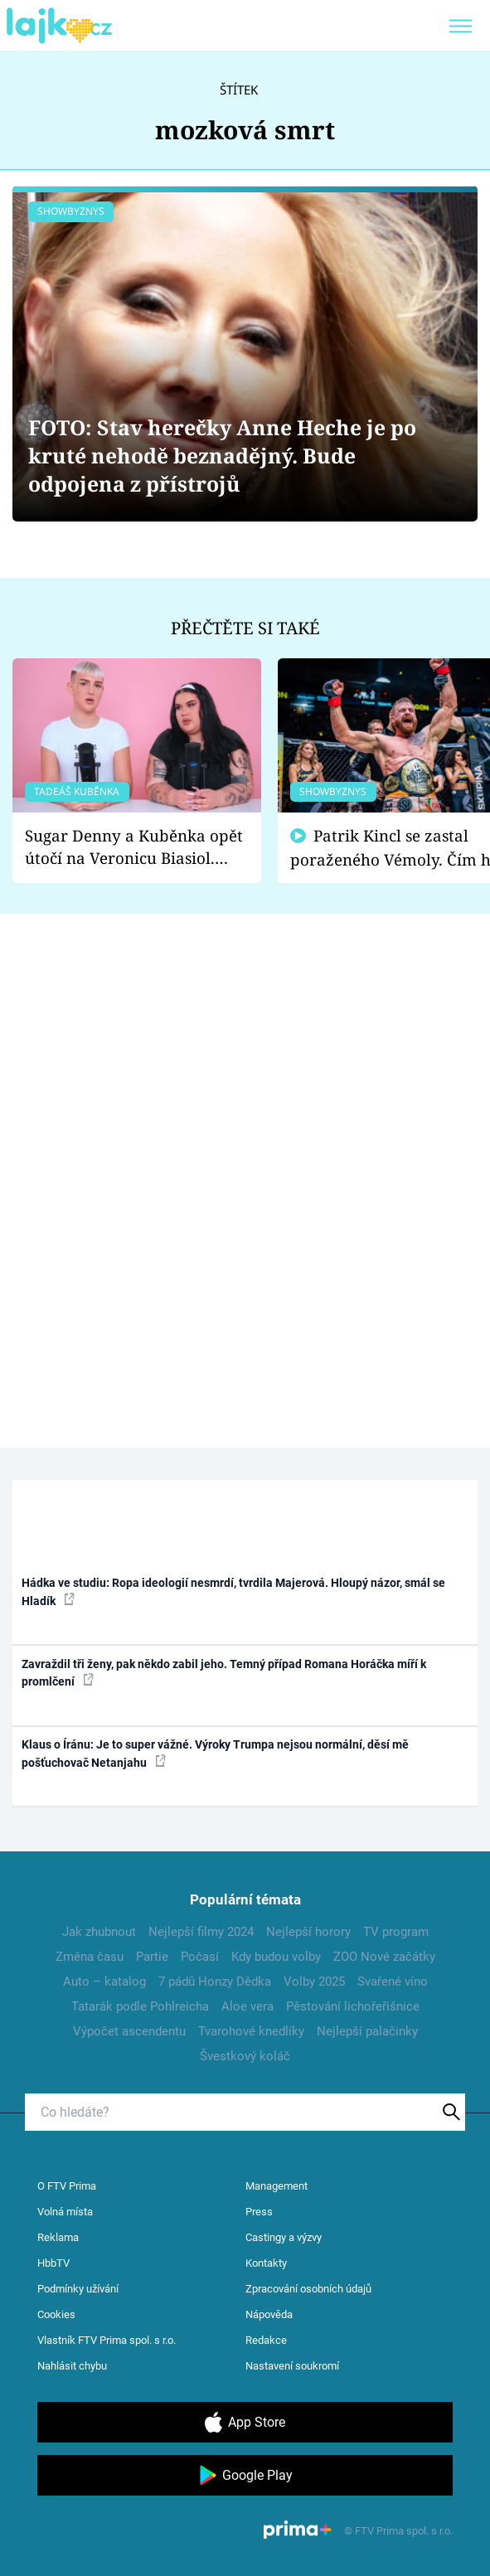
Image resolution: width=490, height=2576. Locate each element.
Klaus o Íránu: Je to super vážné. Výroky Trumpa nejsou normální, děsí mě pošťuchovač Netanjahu (215, 1753)
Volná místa (65, 2211)
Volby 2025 (314, 1981)
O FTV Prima (66, 2186)
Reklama (58, 2237)
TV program (396, 1931)
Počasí (200, 1956)
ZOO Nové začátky (384, 1956)
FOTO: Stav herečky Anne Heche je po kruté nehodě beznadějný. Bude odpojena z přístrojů (222, 455)
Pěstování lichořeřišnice (353, 2006)
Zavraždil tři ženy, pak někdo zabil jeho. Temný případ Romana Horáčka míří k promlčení (224, 1672)
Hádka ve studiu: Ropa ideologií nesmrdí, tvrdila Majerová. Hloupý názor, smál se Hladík (233, 1591)
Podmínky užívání (78, 2289)
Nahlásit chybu (72, 2366)
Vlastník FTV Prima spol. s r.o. (106, 2340)
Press (259, 2211)
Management (276, 2186)
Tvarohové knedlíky (251, 2031)
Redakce (266, 2340)
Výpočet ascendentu (129, 2031)
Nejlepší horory (308, 1931)
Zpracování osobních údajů (308, 2289)
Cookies (56, 2314)
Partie (152, 1956)
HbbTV (53, 2263)
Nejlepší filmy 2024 (201, 1931)
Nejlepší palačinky (367, 2031)
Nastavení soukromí (292, 2366)
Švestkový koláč (245, 2056)
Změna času (90, 1956)
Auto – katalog (104, 1981)
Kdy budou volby (276, 1956)
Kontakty (266, 2263)
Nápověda (269, 2314)
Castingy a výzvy (283, 2237)
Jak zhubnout (99, 1931)
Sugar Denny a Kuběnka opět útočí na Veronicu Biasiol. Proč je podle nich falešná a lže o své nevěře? (134, 847)
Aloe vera (247, 2006)
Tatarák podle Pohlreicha (140, 2006)
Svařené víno (392, 1981)
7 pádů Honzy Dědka (214, 1981)
